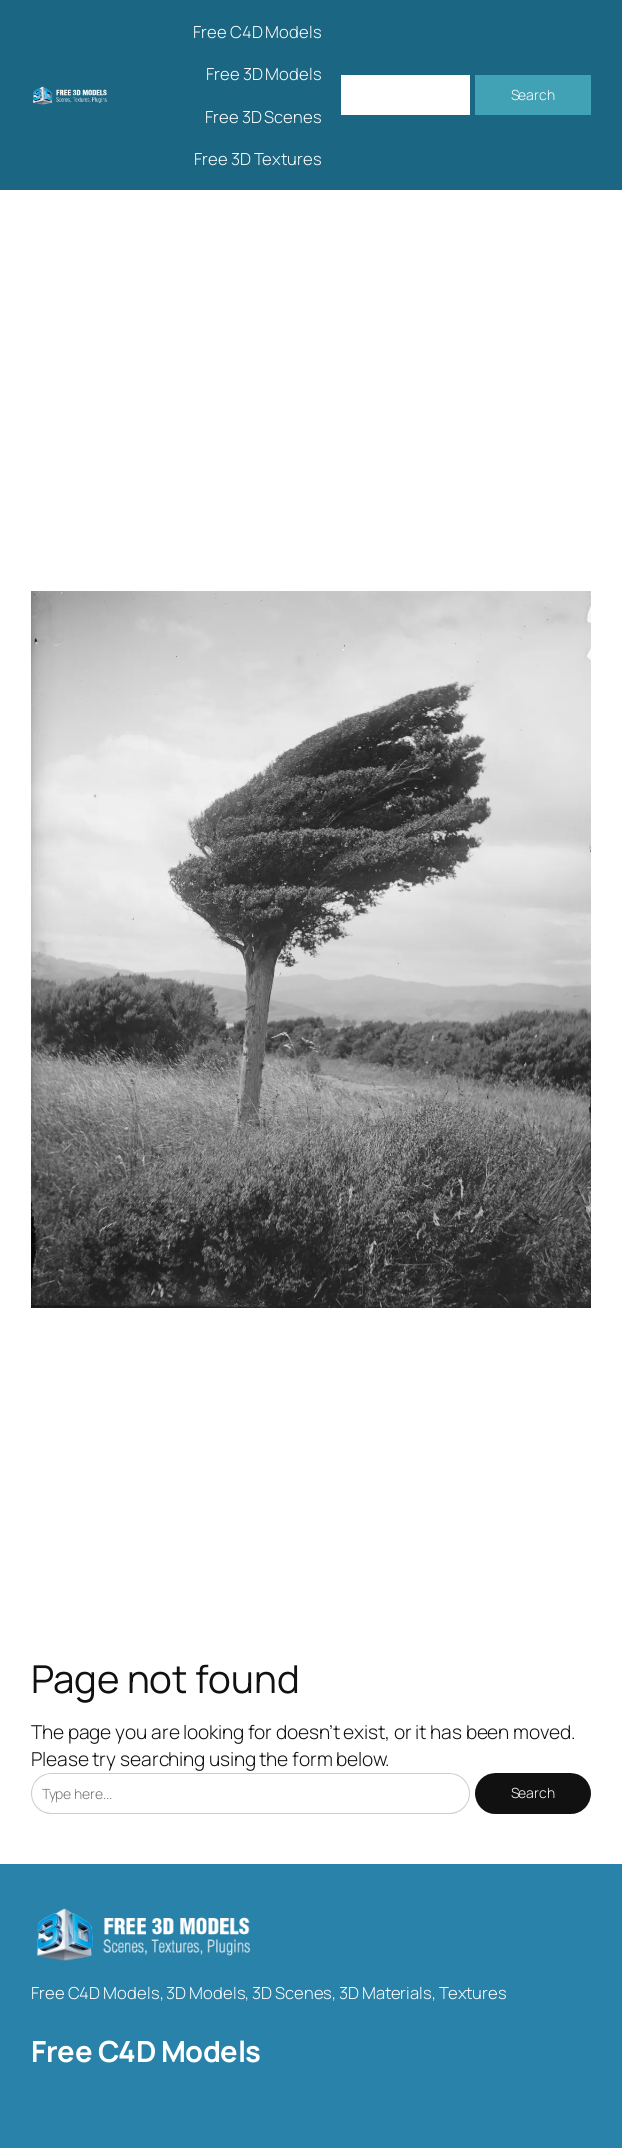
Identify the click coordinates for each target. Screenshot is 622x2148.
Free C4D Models (146, 2051)
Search (533, 94)
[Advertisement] (311, 400)
